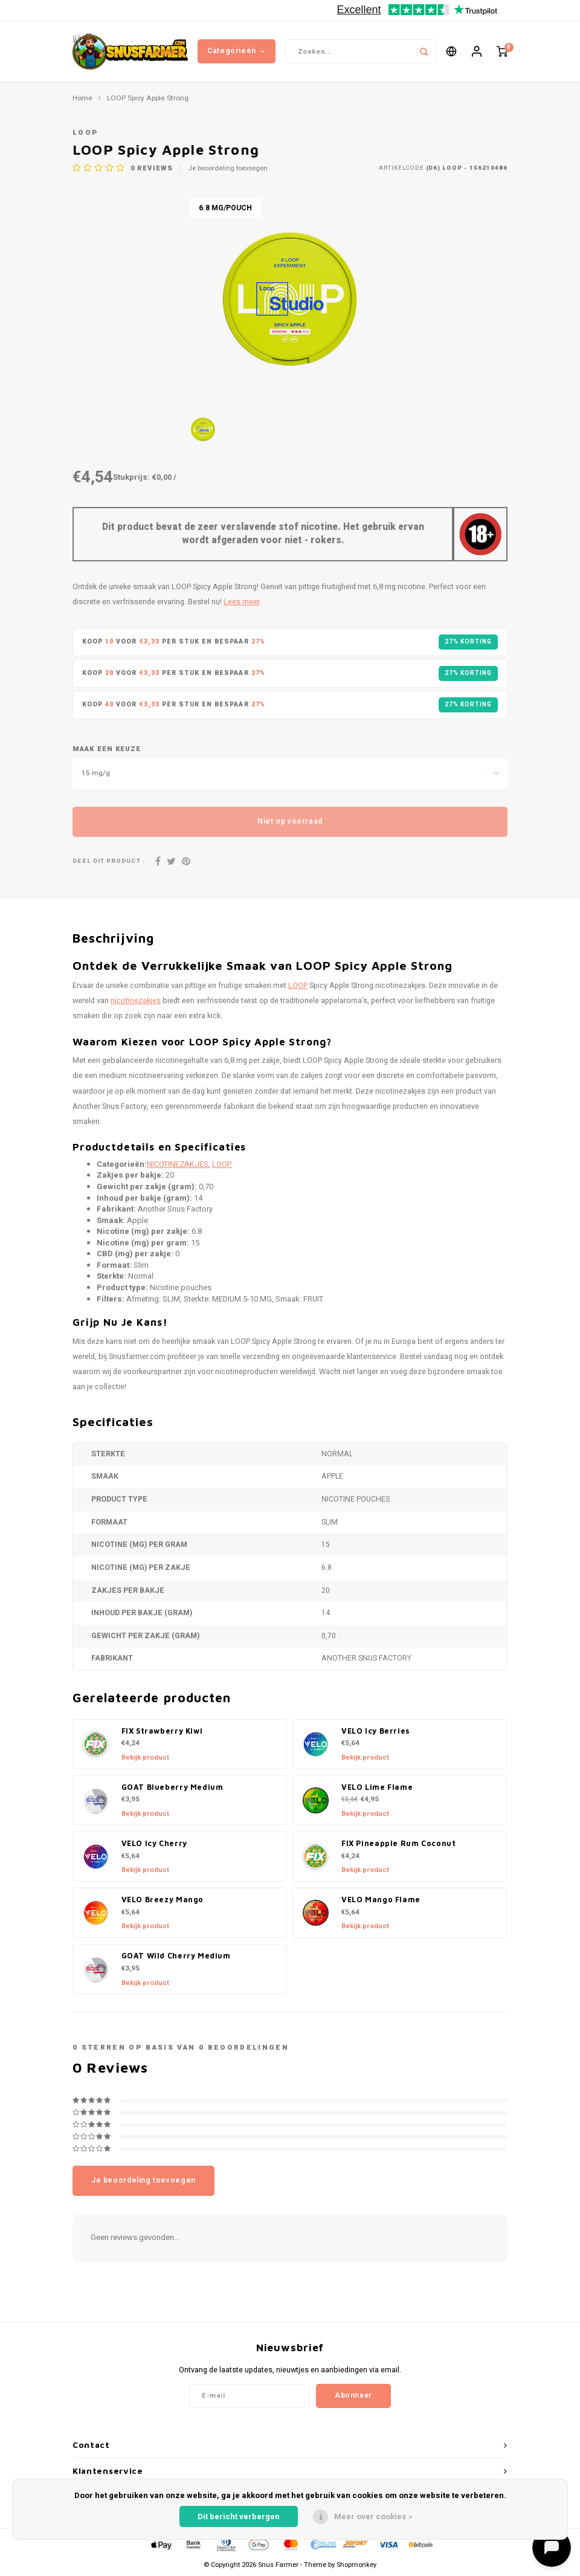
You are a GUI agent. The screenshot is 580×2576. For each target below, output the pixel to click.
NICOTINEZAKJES (177, 1164)
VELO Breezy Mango (162, 1899)
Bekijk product (145, 1757)
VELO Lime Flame (377, 1787)
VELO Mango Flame (380, 1899)
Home (82, 98)
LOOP (85, 133)
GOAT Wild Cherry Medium (176, 1955)
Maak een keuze (106, 749)
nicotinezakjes (136, 1000)
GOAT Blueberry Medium (172, 1787)
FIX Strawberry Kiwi (162, 1730)
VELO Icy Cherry (154, 1843)
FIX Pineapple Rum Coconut (398, 1843)
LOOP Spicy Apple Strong (147, 98)
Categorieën (236, 50)
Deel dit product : (108, 861)
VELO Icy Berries (375, 1730)
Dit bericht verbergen (239, 2516)
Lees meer (242, 601)
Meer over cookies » (373, 2516)
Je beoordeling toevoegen (228, 168)
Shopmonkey (356, 2565)
